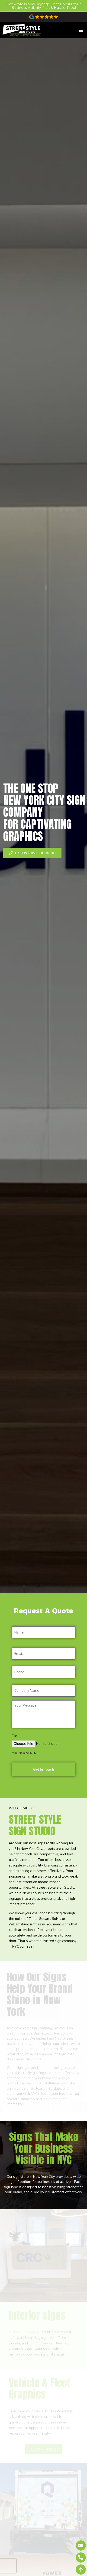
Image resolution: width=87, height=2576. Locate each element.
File (14, 1736)
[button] (81, 30)
